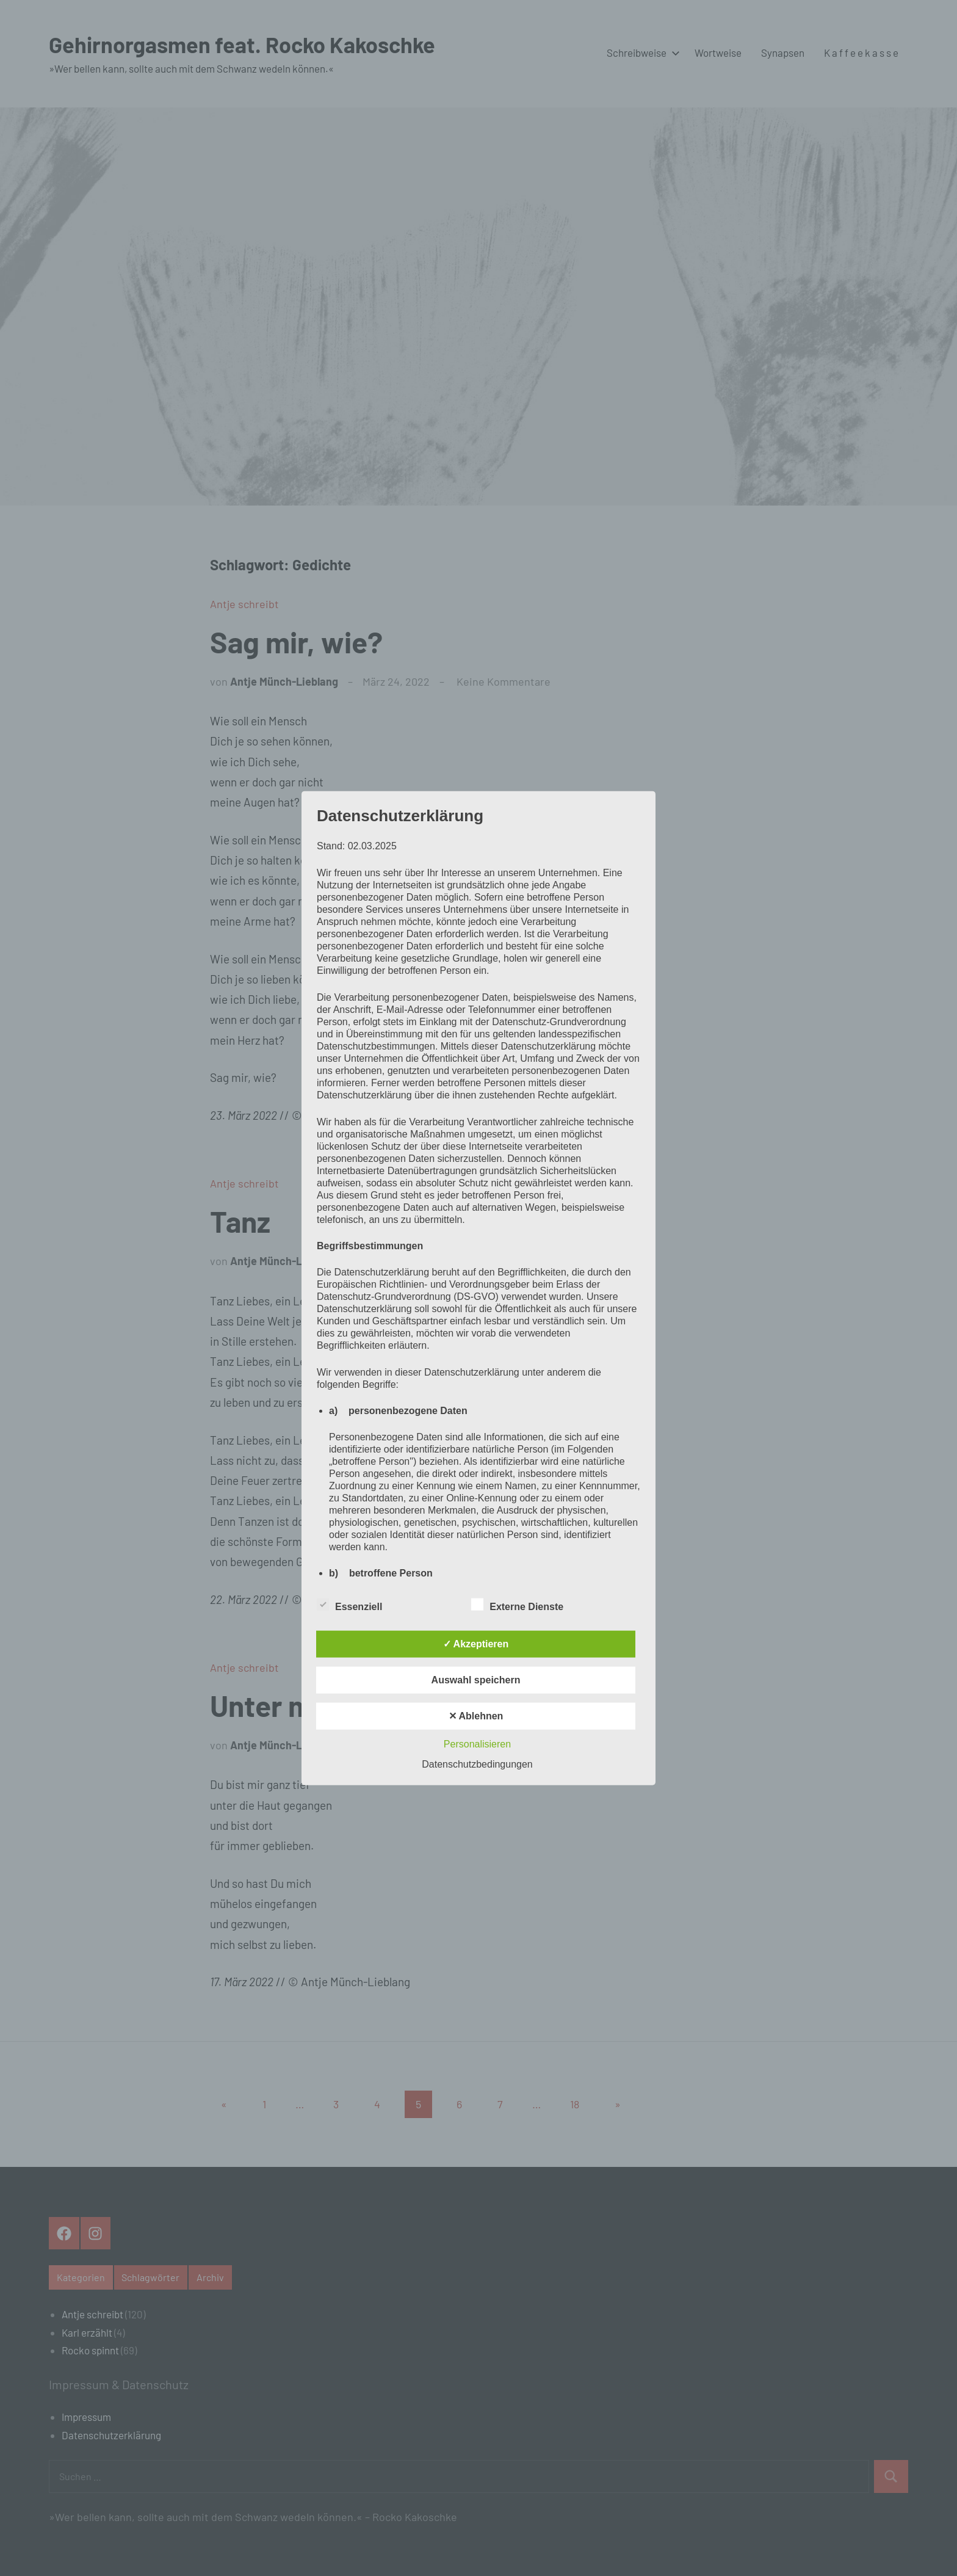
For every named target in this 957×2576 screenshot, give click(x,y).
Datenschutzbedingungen (477, 1764)
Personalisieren (477, 1744)
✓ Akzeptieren (476, 1644)
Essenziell (349, 1604)
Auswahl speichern (476, 1680)
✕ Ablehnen (476, 1716)
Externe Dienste (517, 1604)
